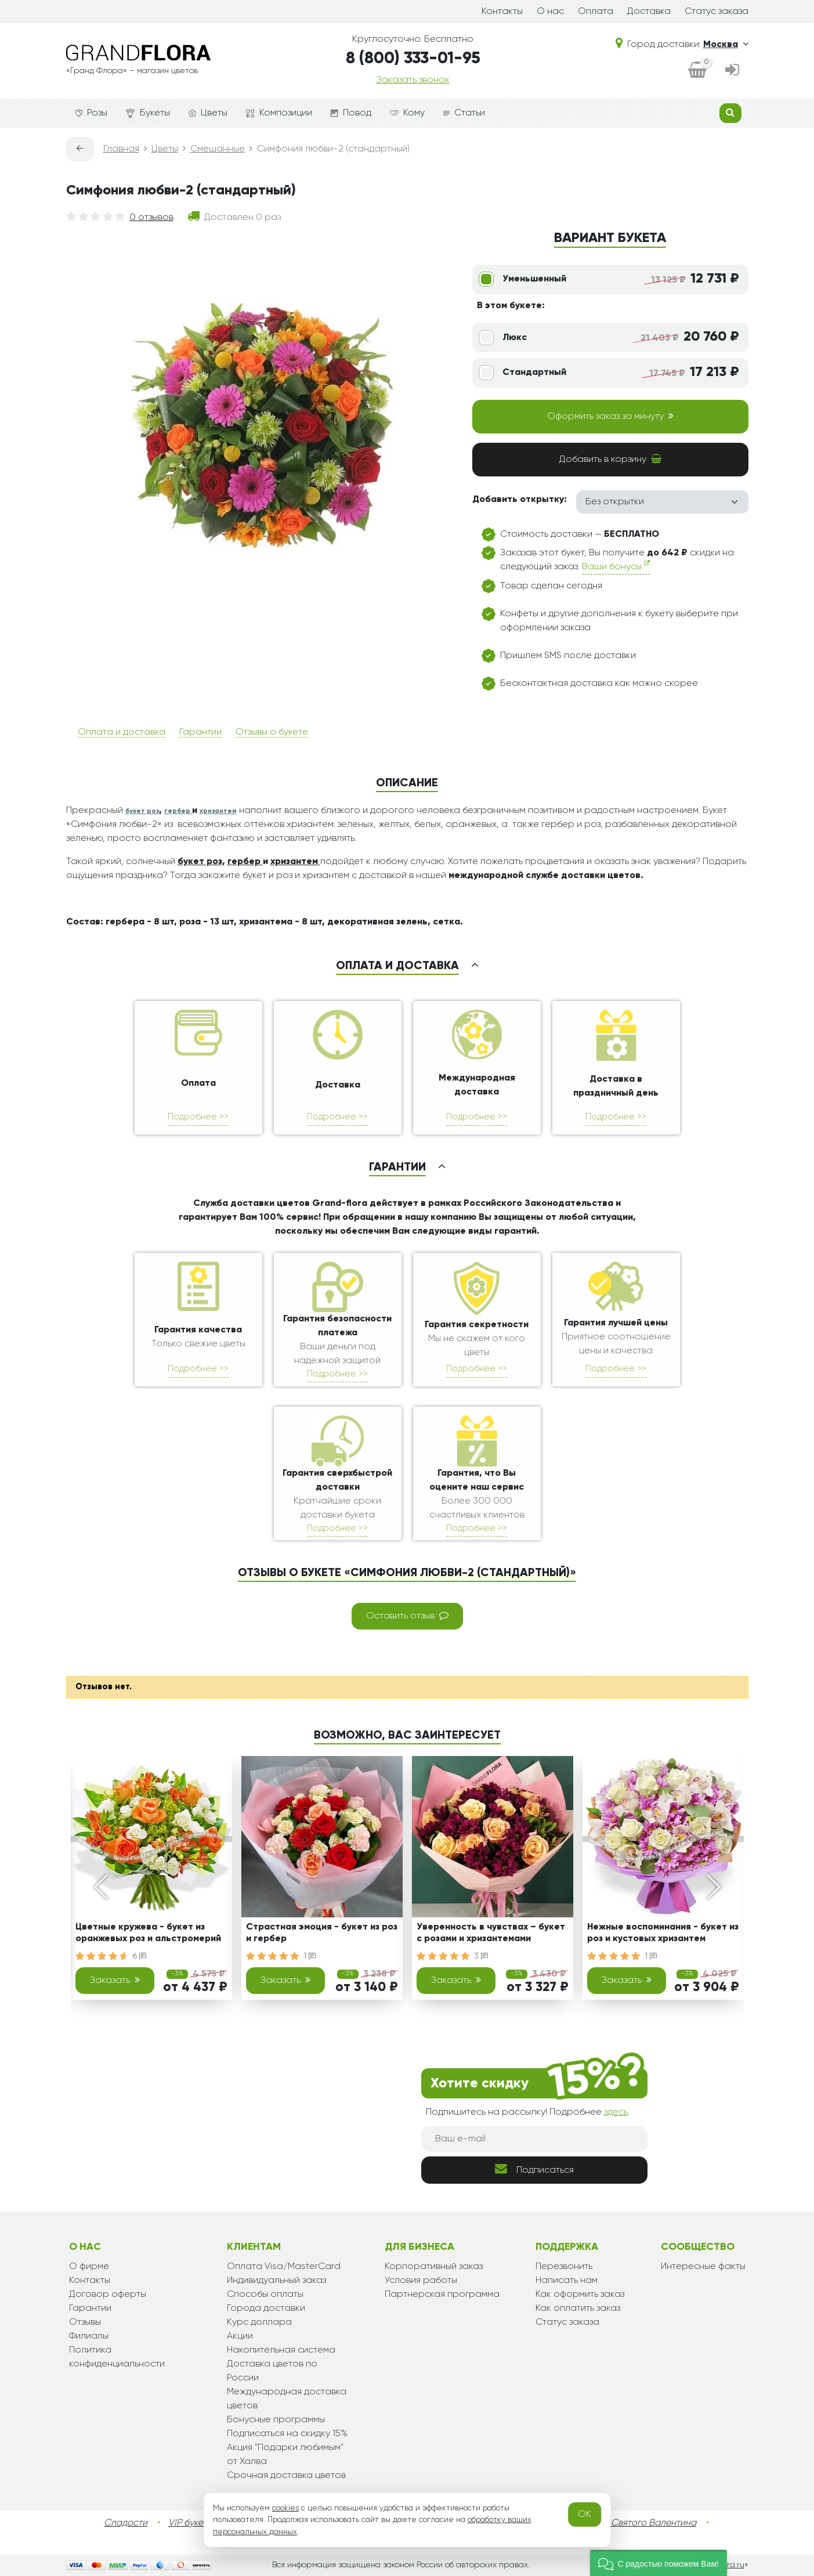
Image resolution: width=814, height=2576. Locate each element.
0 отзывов (151, 217)
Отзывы (85, 2322)
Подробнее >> (198, 1116)
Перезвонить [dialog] (564, 2266)
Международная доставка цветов (286, 2399)
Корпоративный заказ (434, 2266)
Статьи (464, 113)
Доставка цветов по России (272, 2371)
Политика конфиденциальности (117, 2357)
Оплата (595, 11)
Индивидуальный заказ (276, 2280)
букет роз (142, 811)
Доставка (649, 11)
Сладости (125, 2523)
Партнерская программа (442, 2294)
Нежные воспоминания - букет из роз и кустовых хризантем (663, 1933)
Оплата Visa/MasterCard (284, 2266)
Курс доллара (259, 2322)
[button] (658, 2563)
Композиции (279, 113)
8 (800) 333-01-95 (413, 58)
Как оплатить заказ (578, 2308)
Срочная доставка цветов (286, 2475)
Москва (725, 44)
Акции (240, 2336)
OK (584, 2514)
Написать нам (567, 2280)
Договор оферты (107, 2294)
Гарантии (200, 732)
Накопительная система (281, 2350)
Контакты (502, 11)
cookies (285, 2508)
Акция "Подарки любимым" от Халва (285, 2454)
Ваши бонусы (616, 565)
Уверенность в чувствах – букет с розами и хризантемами (491, 1933)
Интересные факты (703, 2266)
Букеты (148, 113)
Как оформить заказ (580, 2294)
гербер (178, 811)
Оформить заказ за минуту (610, 416)
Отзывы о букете (272, 732)
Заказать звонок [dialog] (413, 80)
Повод (351, 113)
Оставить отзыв (407, 1615)
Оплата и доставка (121, 732)
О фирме (89, 2266)
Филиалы (88, 2336)
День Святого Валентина (641, 2523)
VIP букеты (190, 2523)
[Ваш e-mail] (534, 2139)
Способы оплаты (265, 2294)
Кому (407, 113)
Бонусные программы (276, 2420)
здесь (616, 2112)
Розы (91, 113)
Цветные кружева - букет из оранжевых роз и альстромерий (148, 1933)
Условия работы (421, 2280)
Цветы (208, 113)
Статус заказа (716, 11)
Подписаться (534, 2169)
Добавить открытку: (519, 499)
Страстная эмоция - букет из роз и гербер (321, 1933)
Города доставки (266, 2308)
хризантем (218, 811)
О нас (550, 11)
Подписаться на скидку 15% (287, 2433)
